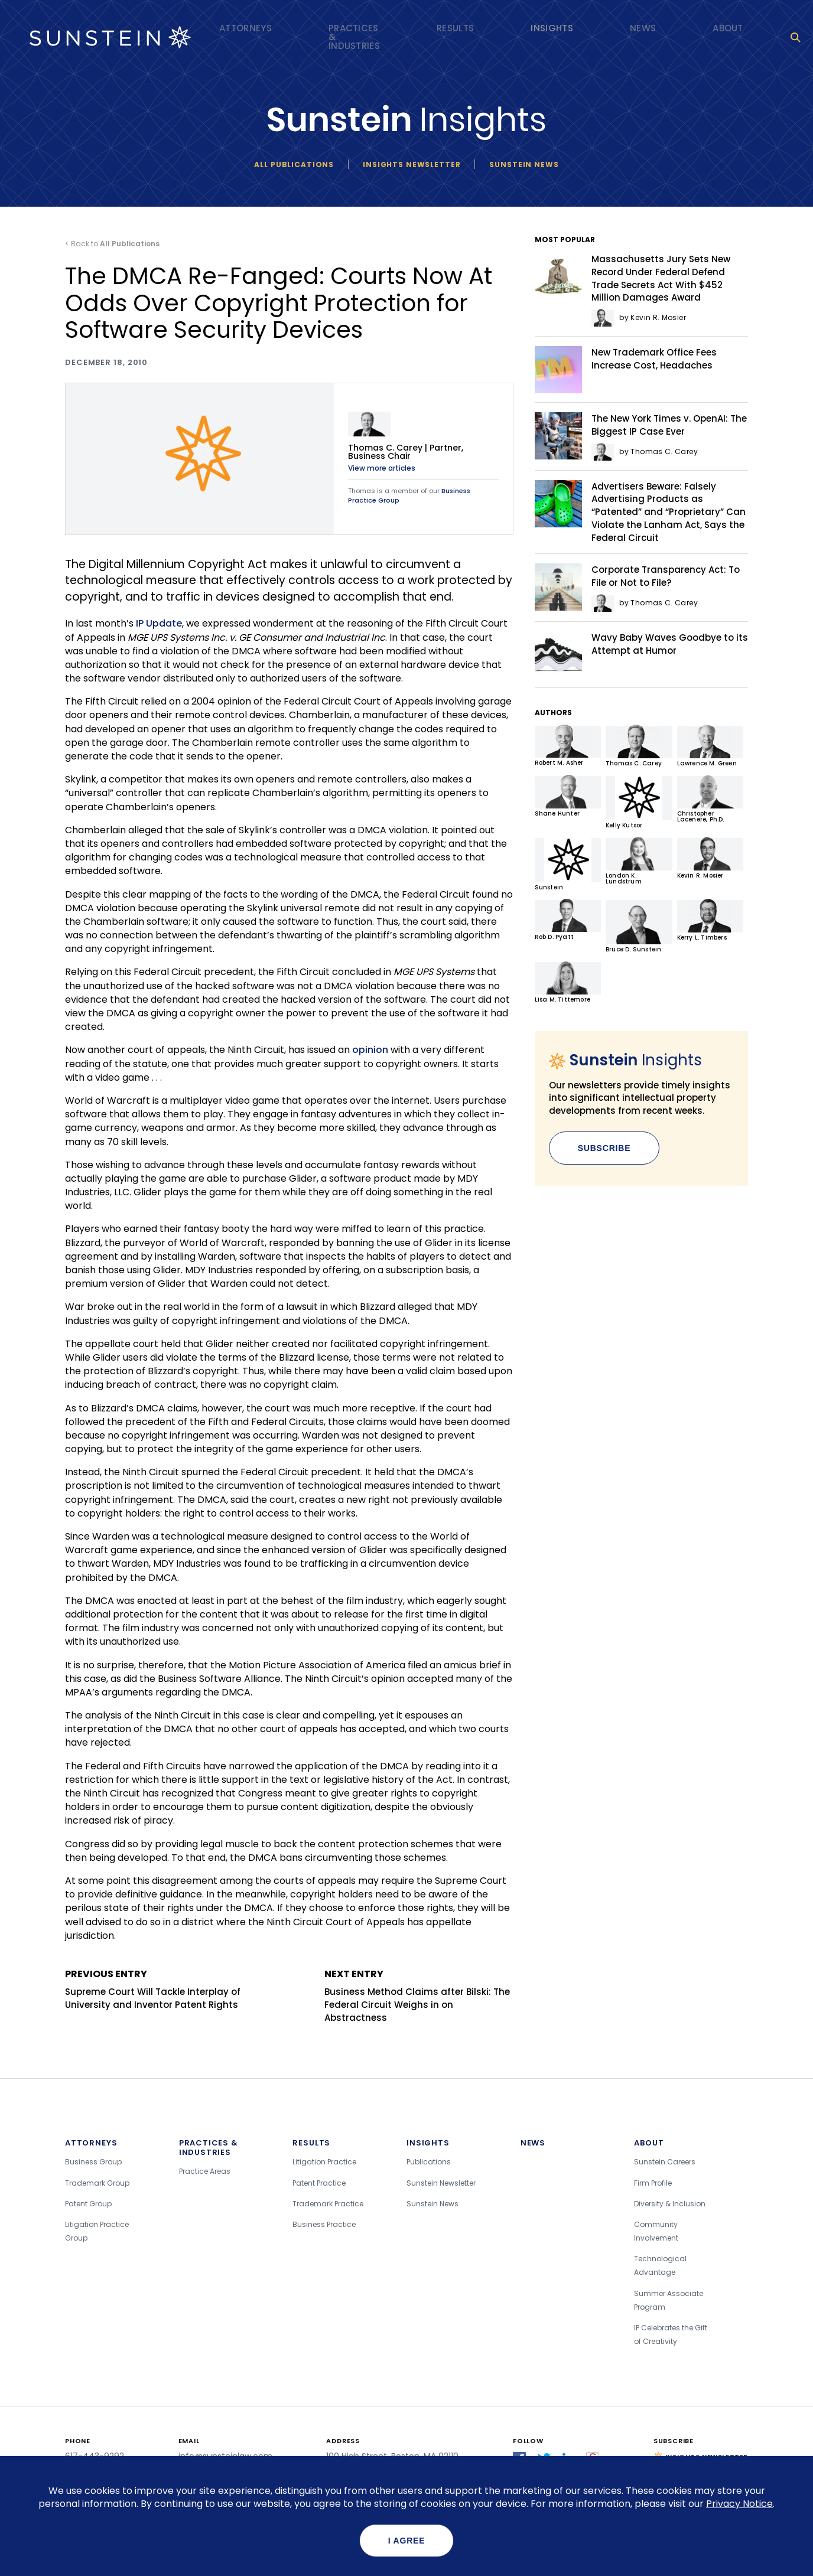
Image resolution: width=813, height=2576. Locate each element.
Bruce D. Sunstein (639, 926)
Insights (552, 28)
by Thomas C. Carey (644, 451)
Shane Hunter (568, 796)
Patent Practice (319, 2183)
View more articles (381, 468)
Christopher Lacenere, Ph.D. (710, 799)
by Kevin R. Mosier (638, 317)
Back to (115, 244)
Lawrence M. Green (710, 746)
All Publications (294, 164)
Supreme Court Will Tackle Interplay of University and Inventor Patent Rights (159, 1989)
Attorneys (245, 28)
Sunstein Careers (664, 2162)
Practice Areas (204, 2171)
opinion (370, 1050)
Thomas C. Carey (639, 746)
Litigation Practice (324, 2162)
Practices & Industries (354, 37)
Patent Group (88, 2204)
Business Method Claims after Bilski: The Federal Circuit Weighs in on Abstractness (418, 1995)
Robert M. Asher (568, 746)
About (728, 28)
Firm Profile (653, 2183)
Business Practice (324, 2224)
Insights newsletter (411, 164)
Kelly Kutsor (639, 802)
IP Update (159, 623)
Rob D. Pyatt (568, 920)
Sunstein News (523, 164)
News (643, 28)
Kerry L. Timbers (710, 920)
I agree (406, 2540)
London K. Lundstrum (639, 861)
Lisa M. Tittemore (568, 982)
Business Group (93, 2162)
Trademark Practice (327, 2204)
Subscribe (604, 1148)
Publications (428, 2162)
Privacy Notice (739, 2503)
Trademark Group (97, 2183)
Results (455, 28)
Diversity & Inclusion (669, 2204)
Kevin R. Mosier (710, 858)
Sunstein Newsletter (441, 2183)
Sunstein (568, 864)
